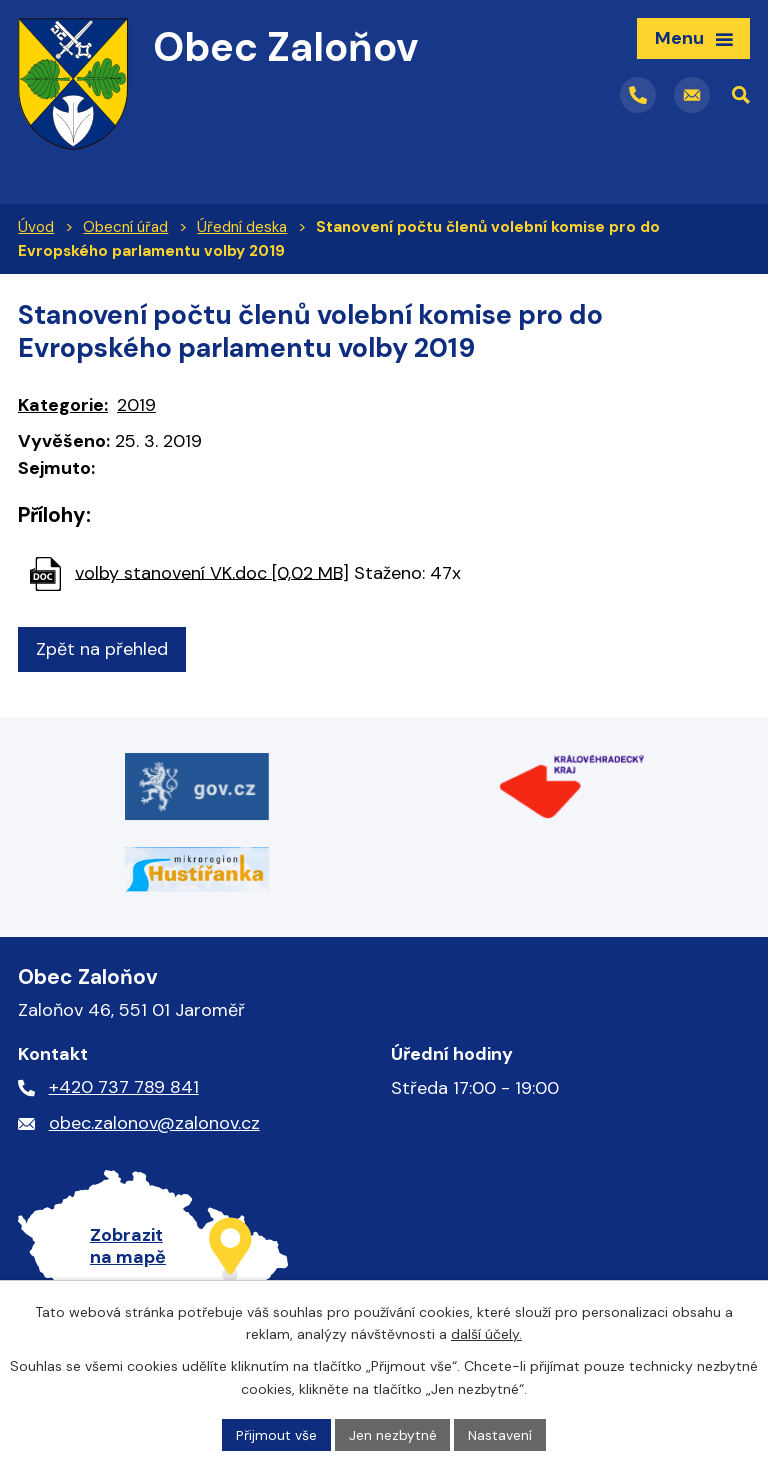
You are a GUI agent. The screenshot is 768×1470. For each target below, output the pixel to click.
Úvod (36, 227)
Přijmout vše (276, 1434)
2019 (136, 405)
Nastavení (501, 1434)
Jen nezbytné (393, 1434)
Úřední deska (242, 227)
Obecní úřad (125, 227)
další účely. (486, 1334)
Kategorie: (63, 405)
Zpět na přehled (102, 649)
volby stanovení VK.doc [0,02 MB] (212, 572)
